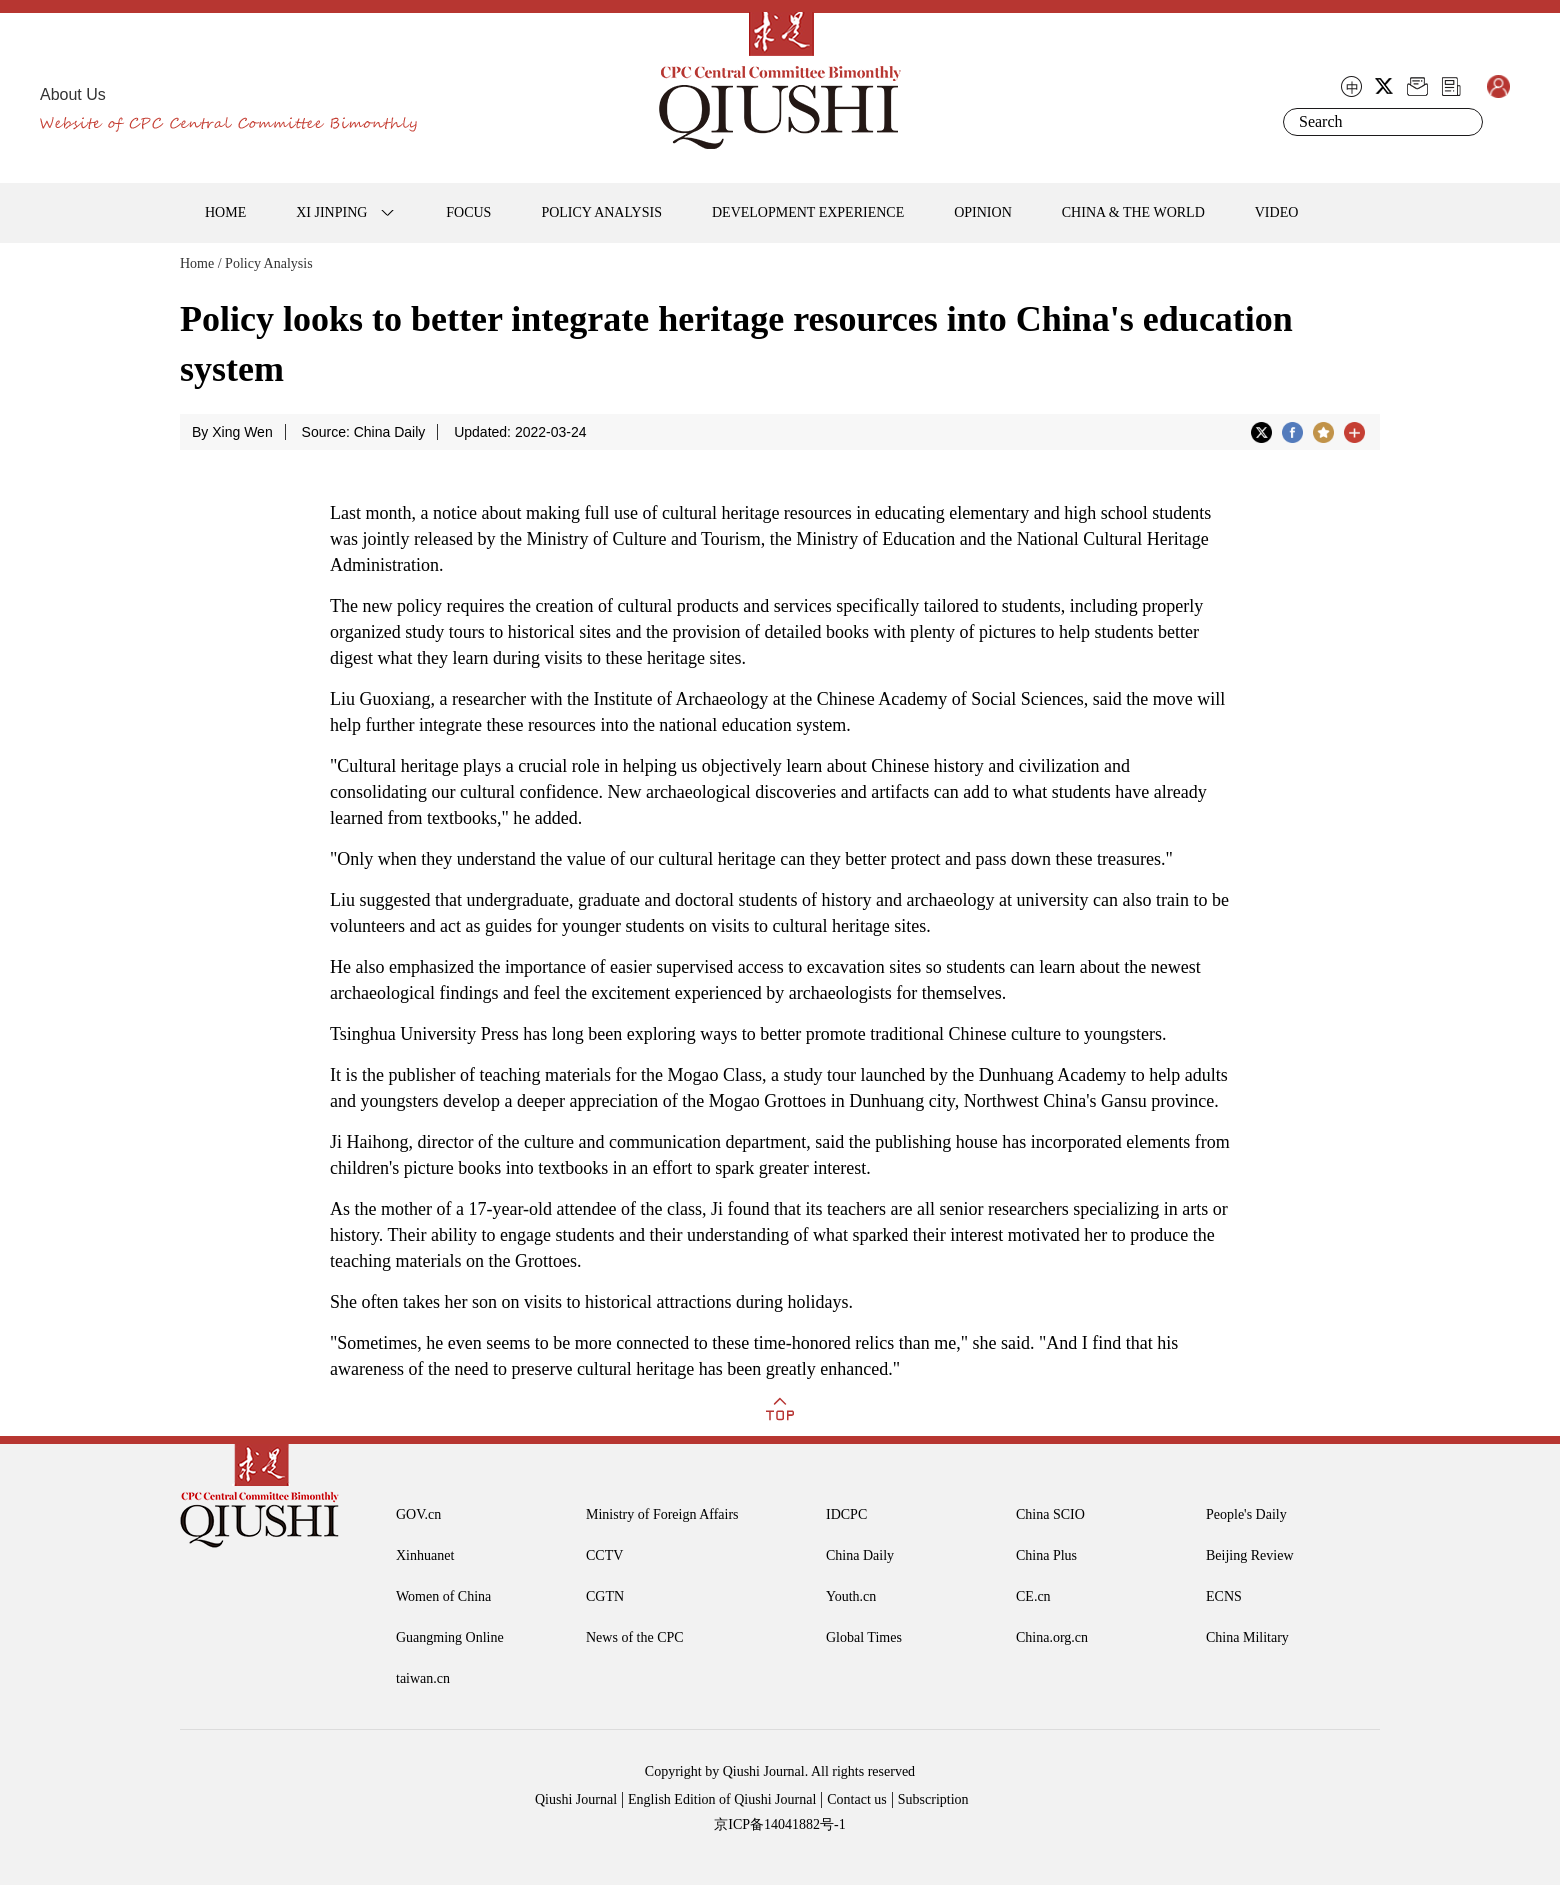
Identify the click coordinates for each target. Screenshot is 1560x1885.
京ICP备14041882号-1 (779, 1824)
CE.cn (1033, 1596)
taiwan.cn (423, 1678)
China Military (1247, 1637)
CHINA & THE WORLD (1133, 212)
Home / (201, 263)
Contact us (857, 1799)
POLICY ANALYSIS (601, 212)
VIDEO (1277, 212)
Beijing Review (1250, 1555)
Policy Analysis (269, 263)
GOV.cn (418, 1514)
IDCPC (846, 1514)
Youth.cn (851, 1596)
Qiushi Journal (576, 1799)
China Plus (1046, 1555)
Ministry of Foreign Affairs (662, 1514)
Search (1464, 122)
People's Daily (1246, 1514)
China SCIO (1050, 1514)
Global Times (864, 1637)
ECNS (1224, 1596)
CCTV (604, 1555)
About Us (73, 94)
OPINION (983, 212)
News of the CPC (635, 1637)
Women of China (443, 1596)
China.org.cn (1052, 1637)
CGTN (605, 1596)
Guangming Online (450, 1637)
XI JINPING (331, 212)
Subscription (933, 1799)
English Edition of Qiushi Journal (722, 1799)
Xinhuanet (425, 1555)
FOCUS (468, 212)
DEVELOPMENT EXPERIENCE (808, 212)
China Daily (860, 1555)
